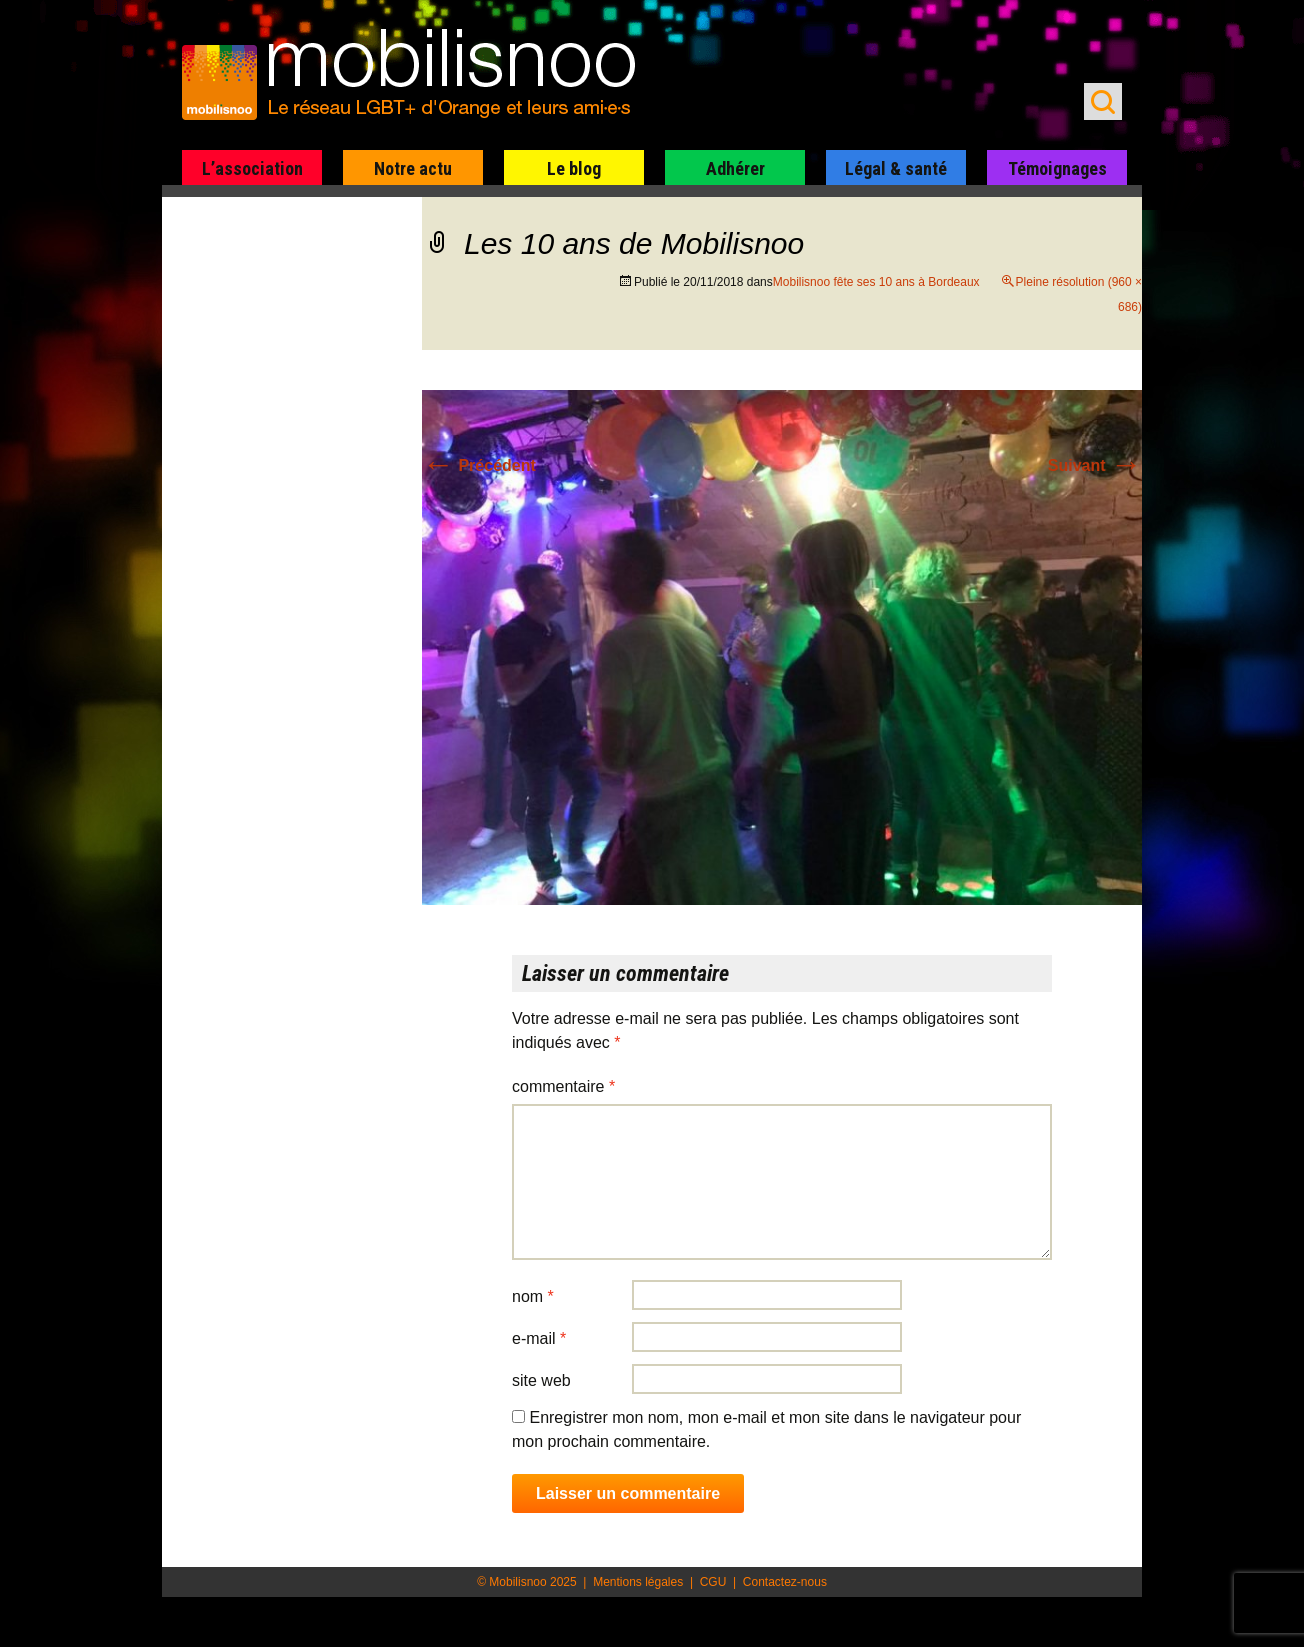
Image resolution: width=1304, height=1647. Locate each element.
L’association (252, 168)
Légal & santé (896, 168)
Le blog (574, 168)
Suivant (1095, 465)
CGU (713, 1582)
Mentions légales (638, 1582)
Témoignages (1057, 168)
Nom (533, 1296)
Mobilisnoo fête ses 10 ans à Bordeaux (876, 282)
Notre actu (413, 168)
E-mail (539, 1338)
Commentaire (563, 1086)
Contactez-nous (785, 1582)
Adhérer (735, 168)
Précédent (479, 465)
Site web (541, 1380)
